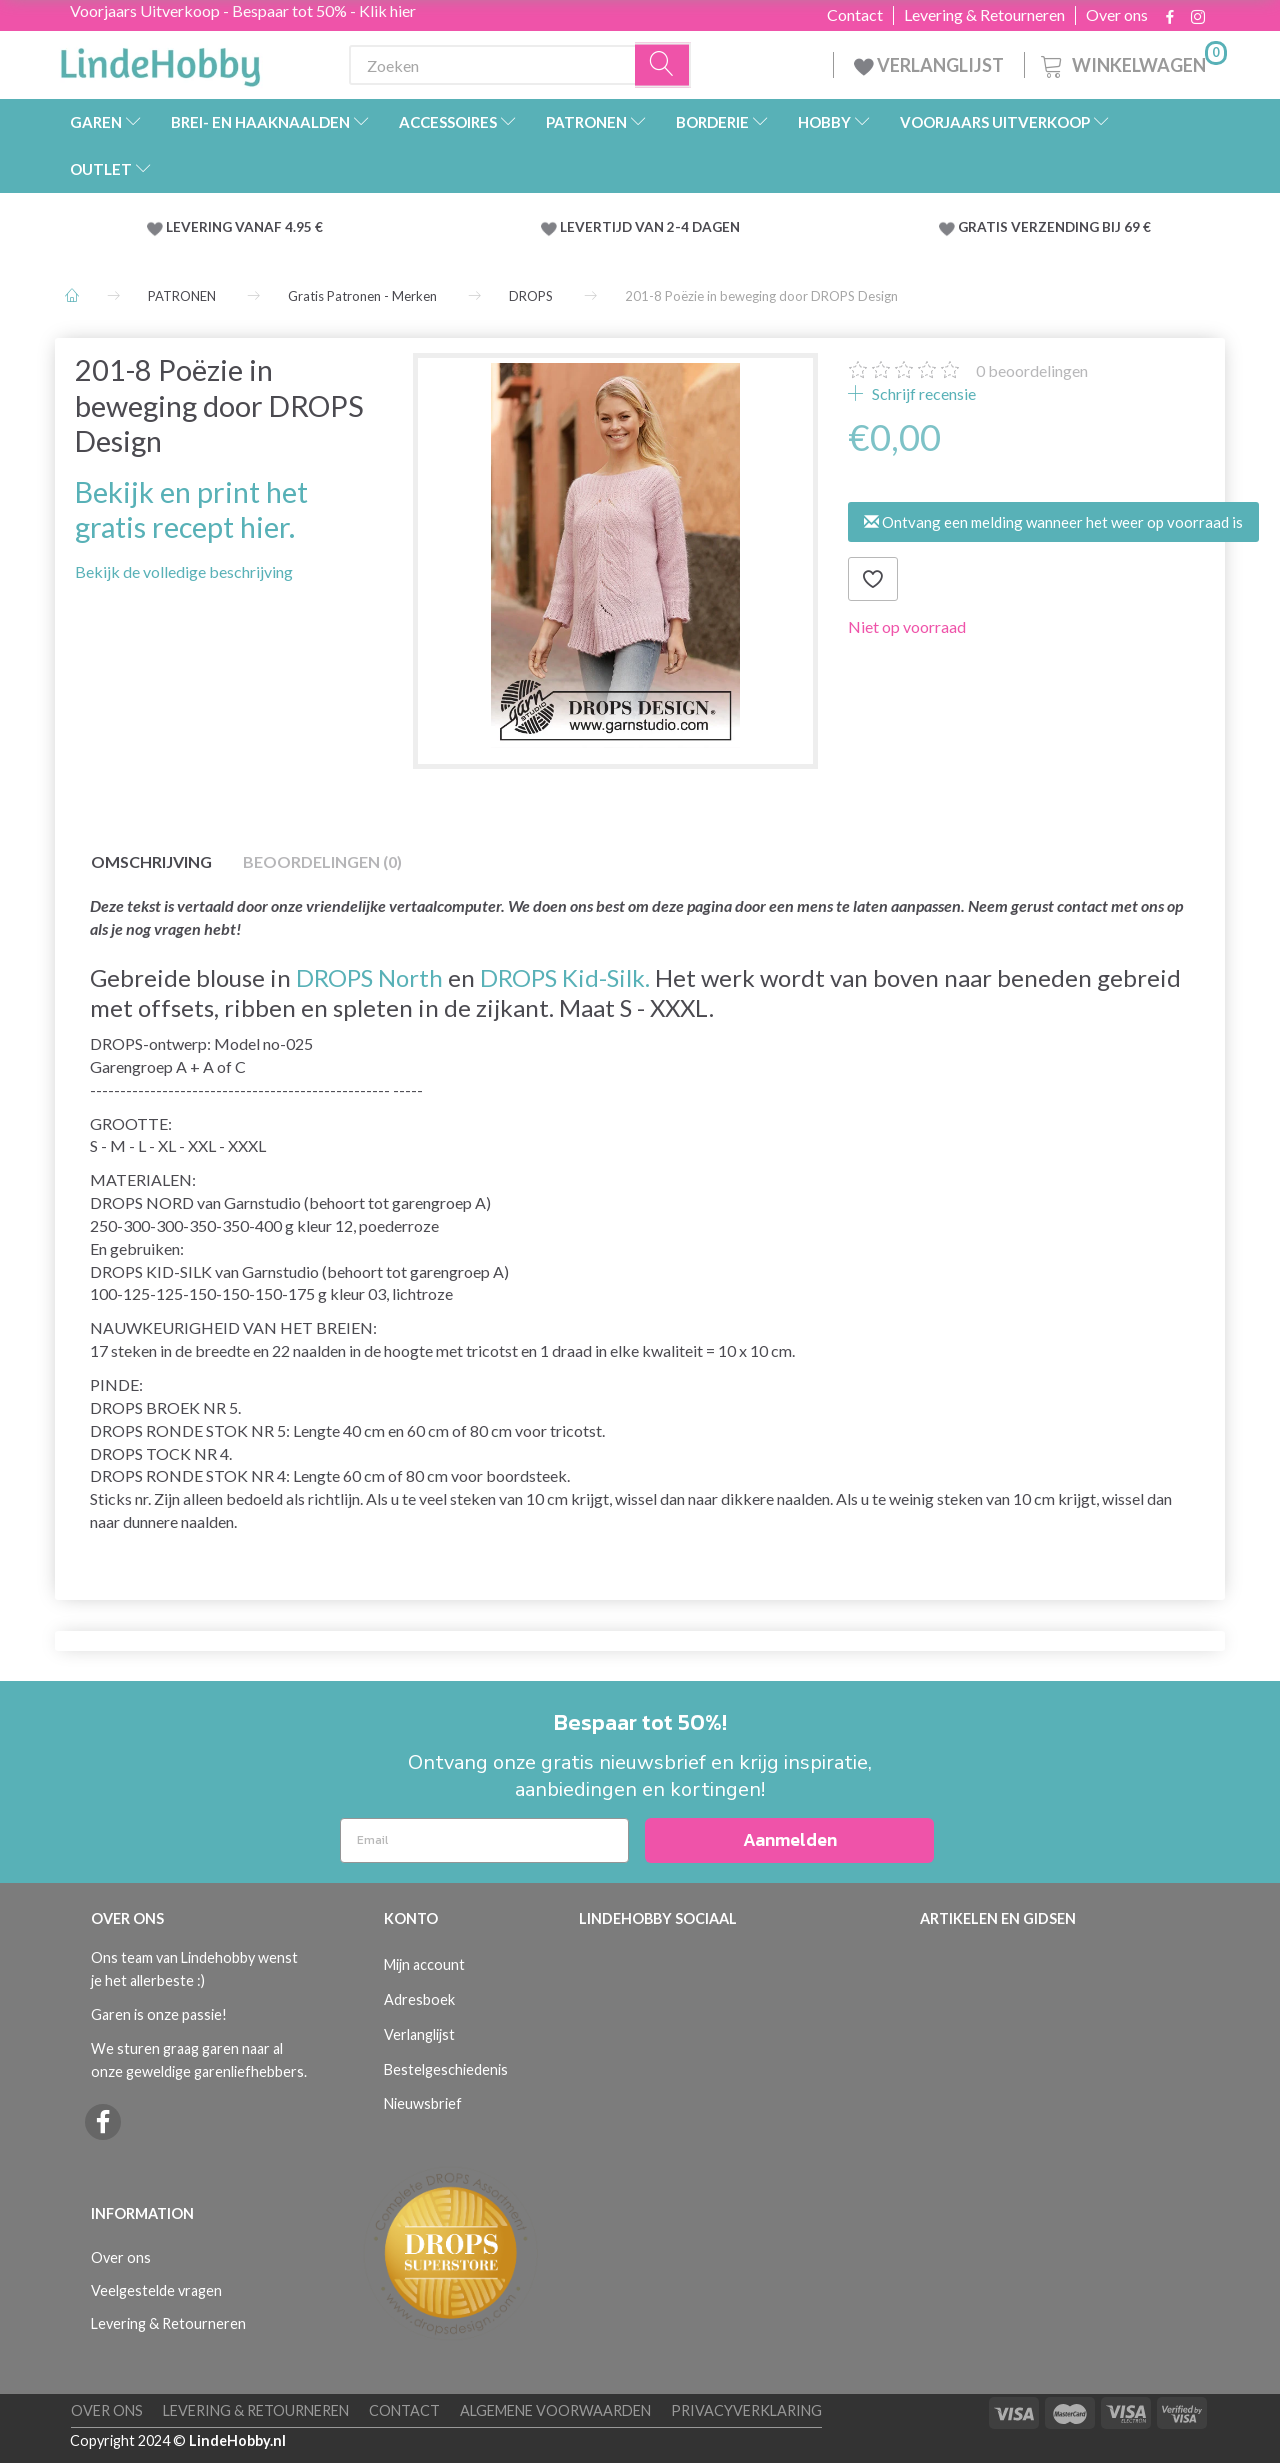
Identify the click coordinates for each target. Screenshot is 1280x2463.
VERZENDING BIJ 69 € (1081, 227)
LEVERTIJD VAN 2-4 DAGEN (650, 227)
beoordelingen (1032, 370)
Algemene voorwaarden (555, 2410)
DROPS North (369, 977)
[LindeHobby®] (160, 61)
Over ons (1117, 15)
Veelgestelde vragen (156, 2290)
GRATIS (984, 227)
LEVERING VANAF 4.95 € (244, 227)
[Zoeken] (663, 65)
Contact (855, 15)
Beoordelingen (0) (322, 861)
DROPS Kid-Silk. (565, 977)
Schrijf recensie (922, 393)
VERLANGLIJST (929, 65)
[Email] (484, 1840)
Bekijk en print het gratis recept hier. (191, 509)
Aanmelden (790, 1839)
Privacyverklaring (746, 2410)
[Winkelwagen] (1132, 62)
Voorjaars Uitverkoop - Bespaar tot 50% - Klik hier (243, 10)
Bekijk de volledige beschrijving (184, 571)
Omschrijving (151, 861)
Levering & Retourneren (984, 15)
